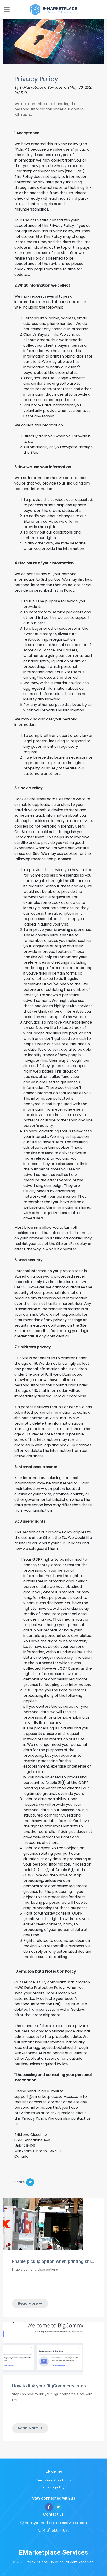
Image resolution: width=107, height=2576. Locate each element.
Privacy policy (53, 2487)
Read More (30, 2303)
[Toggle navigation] (6, 9)
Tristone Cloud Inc (49, 2562)
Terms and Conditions (53, 2480)
